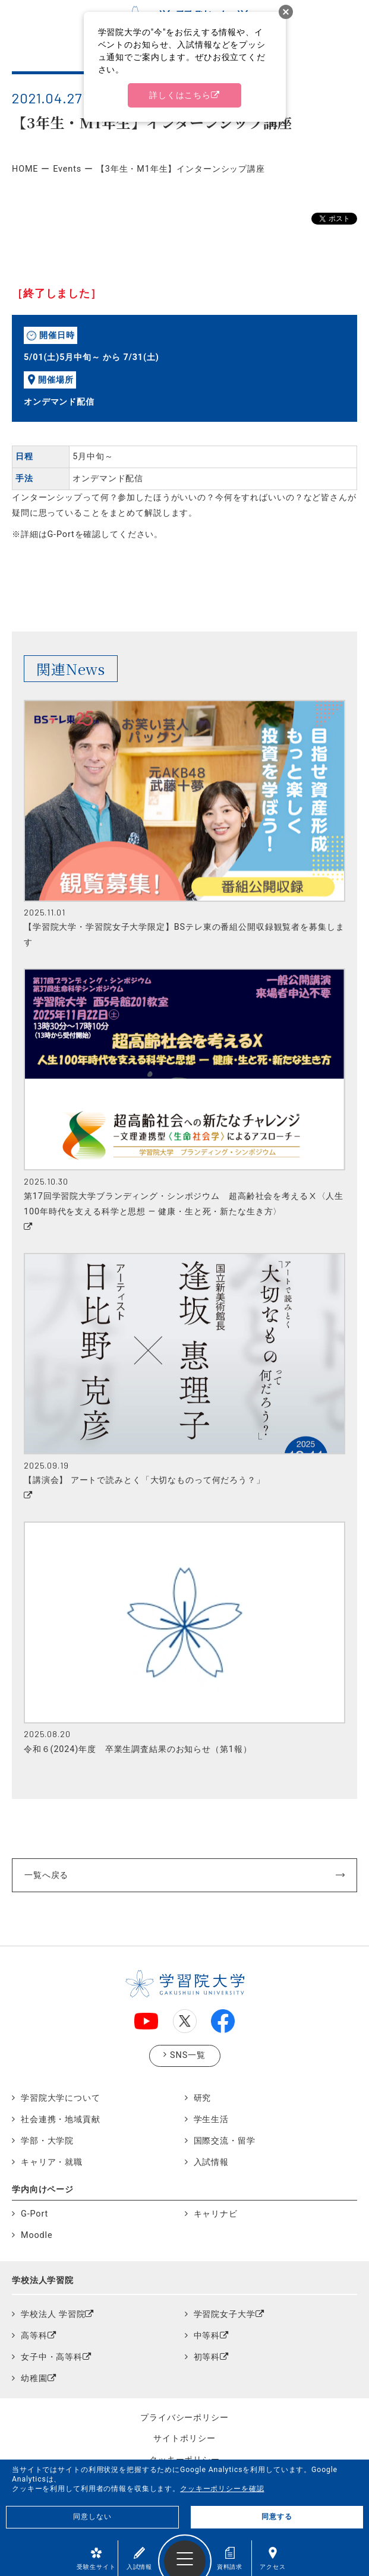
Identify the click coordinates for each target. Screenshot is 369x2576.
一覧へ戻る (46, 1875)
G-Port (34, 2214)
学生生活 (211, 2119)
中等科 (207, 2336)
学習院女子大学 (225, 2314)
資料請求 (229, 2558)
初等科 (207, 2357)
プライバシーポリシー (184, 2417)
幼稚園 (34, 2378)
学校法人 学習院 (53, 2314)
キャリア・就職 (52, 2162)
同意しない (92, 2516)
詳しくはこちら (180, 95)
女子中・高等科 (52, 2357)
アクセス (272, 2558)
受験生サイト (96, 2558)
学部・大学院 (47, 2141)
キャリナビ (216, 2214)
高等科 (34, 2336)
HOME (25, 169)
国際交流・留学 (225, 2141)
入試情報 (139, 2558)
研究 (203, 2098)
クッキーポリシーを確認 (222, 2489)
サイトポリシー (184, 2438)
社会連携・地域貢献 (60, 2119)
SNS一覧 (188, 2055)
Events (67, 169)
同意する (276, 2516)
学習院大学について (60, 2098)
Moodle (36, 2235)
